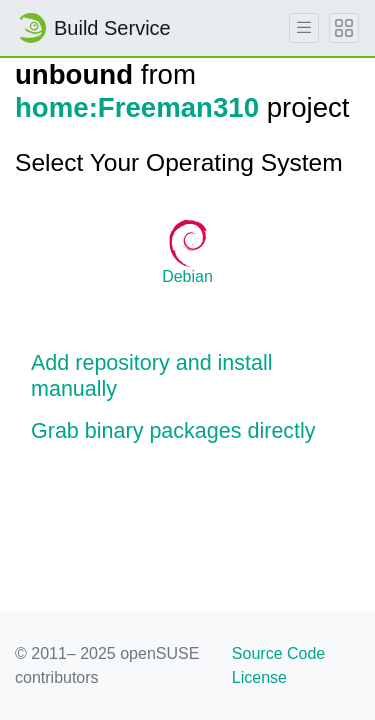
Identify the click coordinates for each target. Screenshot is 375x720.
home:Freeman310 (137, 107)
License (259, 677)
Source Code (278, 653)
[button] (187, 377)
